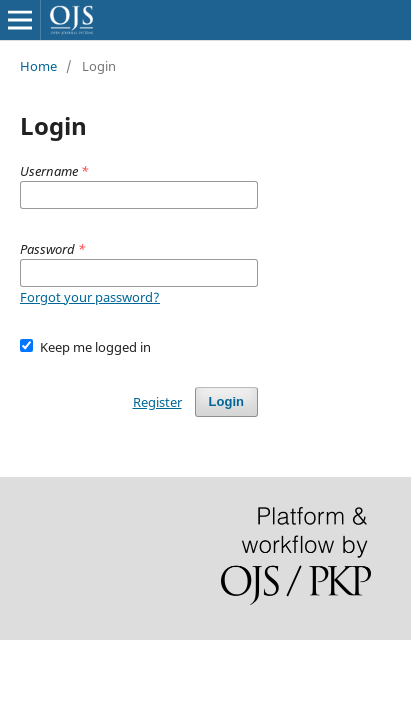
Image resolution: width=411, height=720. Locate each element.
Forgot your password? (90, 297)
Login (226, 401)
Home (38, 66)
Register (157, 402)
